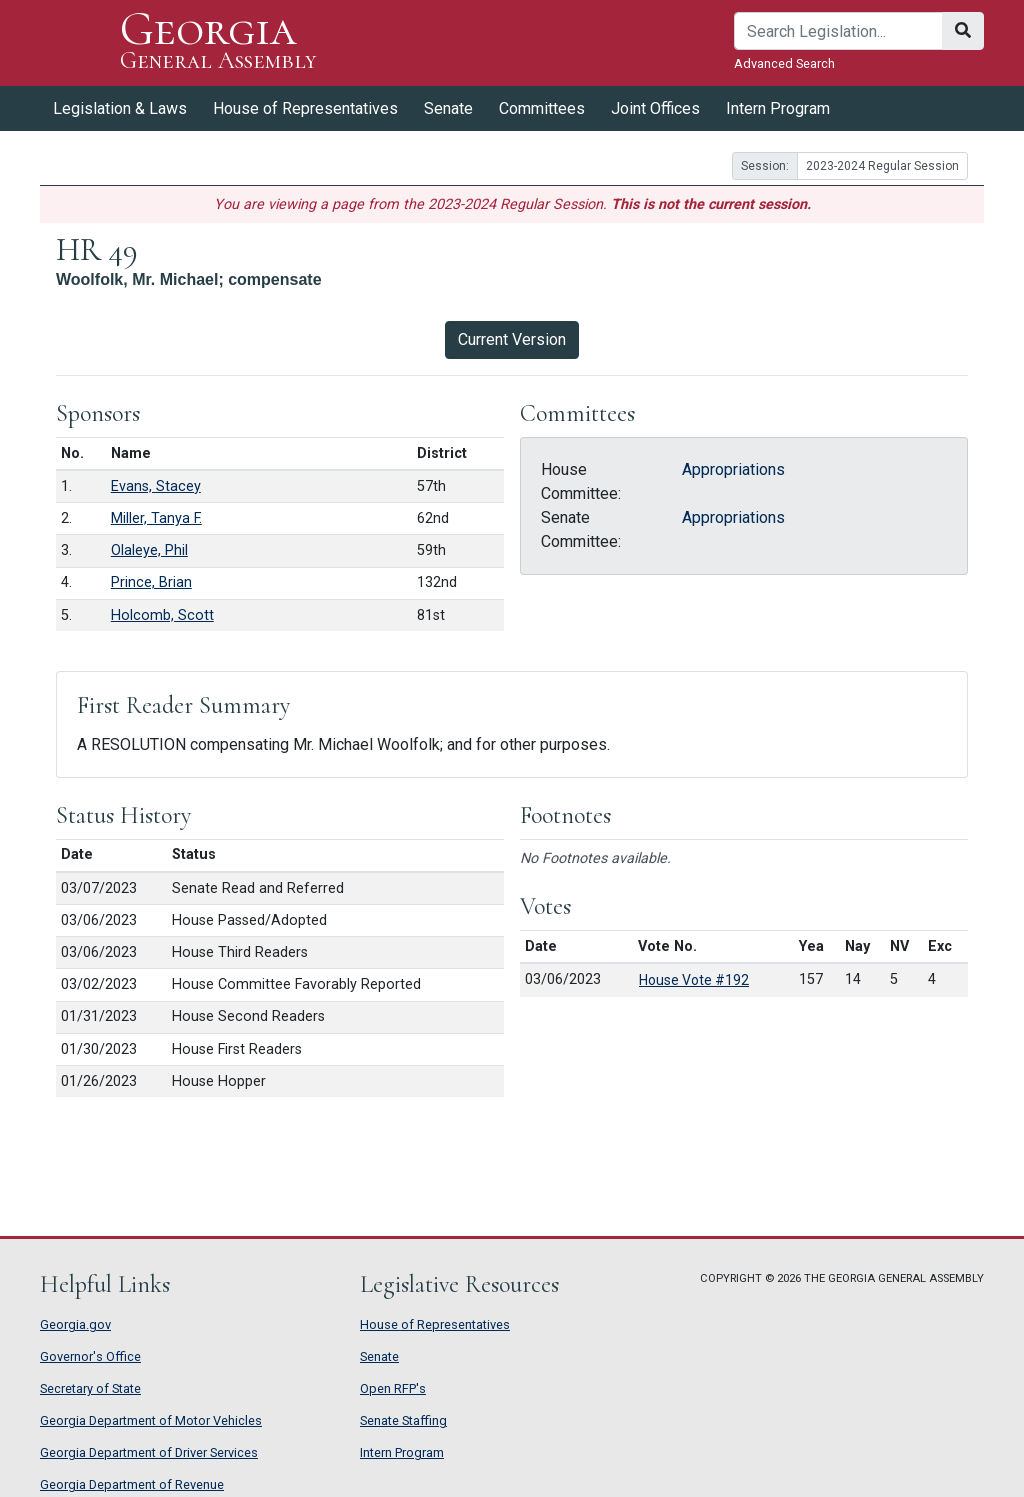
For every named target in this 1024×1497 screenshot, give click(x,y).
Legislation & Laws (120, 108)
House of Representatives (305, 108)
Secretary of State (90, 1388)
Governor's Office (90, 1356)
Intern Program (778, 108)
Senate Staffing (403, 1420)
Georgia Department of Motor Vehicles (151, 1420)
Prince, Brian (151, 582)
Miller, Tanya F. (156, 518)
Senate (448, 108)
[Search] (838, 31)
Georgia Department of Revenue (132, 1484)
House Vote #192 (694, 980)
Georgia (218, 42)
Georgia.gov (75, 1324)
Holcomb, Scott (162, 615)
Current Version (512, 339)
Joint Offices (655, 108)
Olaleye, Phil (149, 550)
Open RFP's (393, 1388)
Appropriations (733, 469)
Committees (542, 108)
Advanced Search (784, 63)
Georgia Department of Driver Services (149, 1452)
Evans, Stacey (156, 486)
